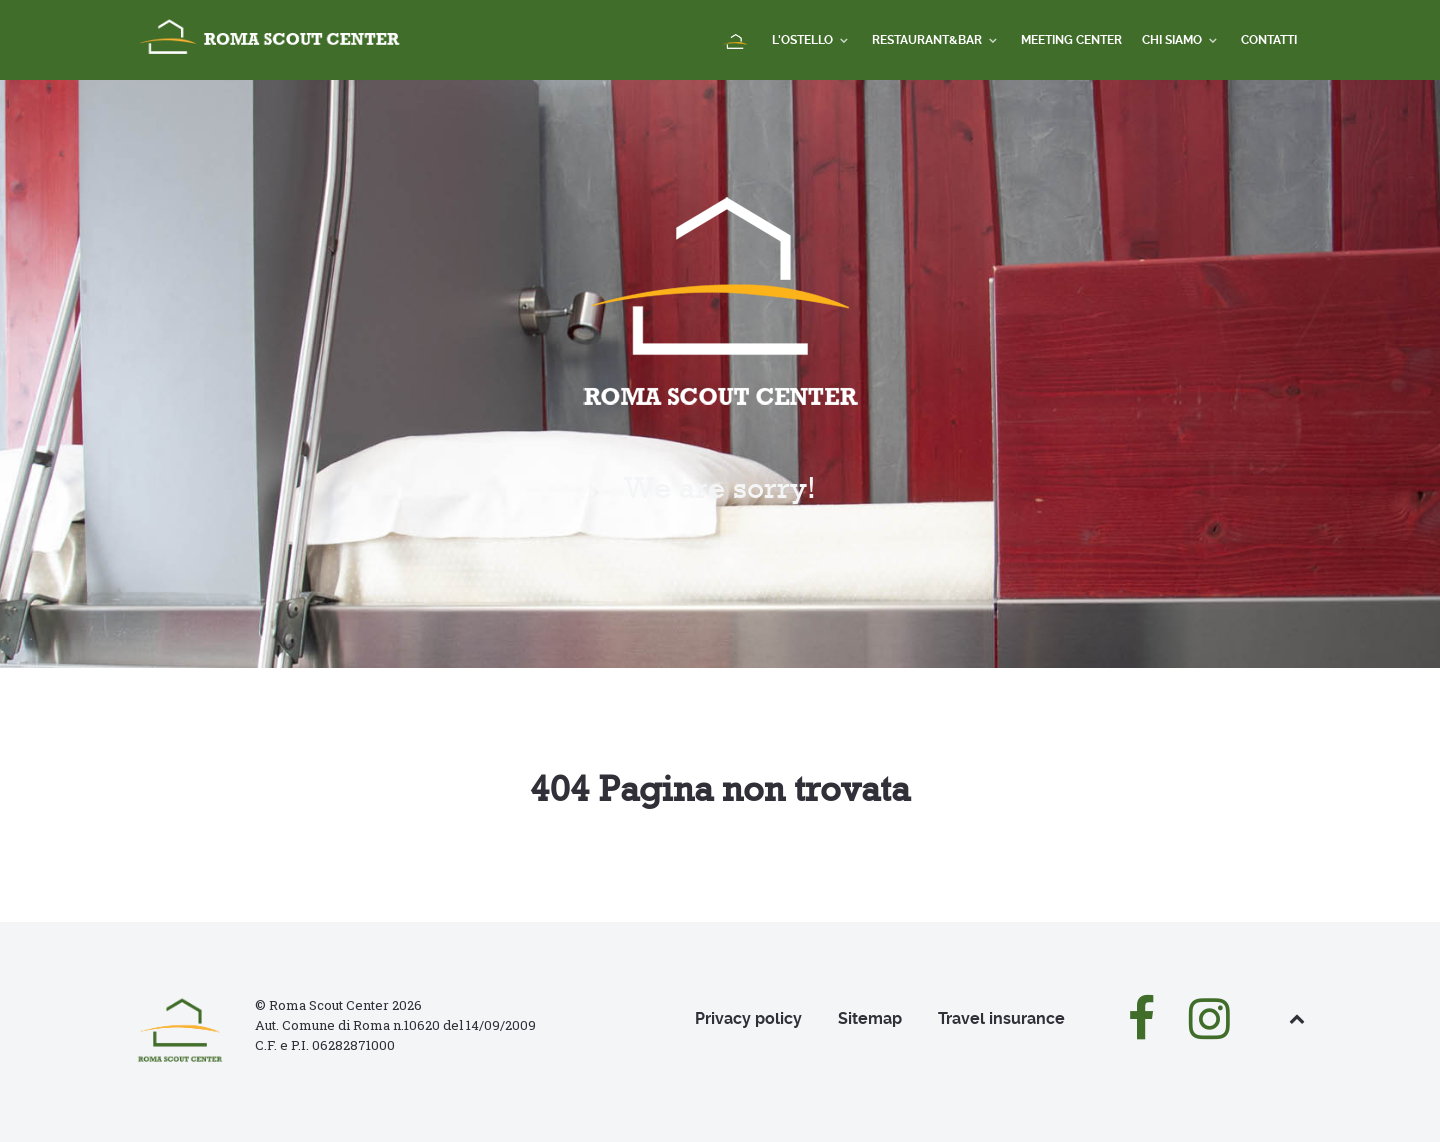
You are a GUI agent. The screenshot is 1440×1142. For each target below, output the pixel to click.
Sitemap (870, 1018)
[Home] (736, 42)
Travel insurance (1001, 1018)
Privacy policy (748, 1018)
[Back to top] (1297, 1018)
